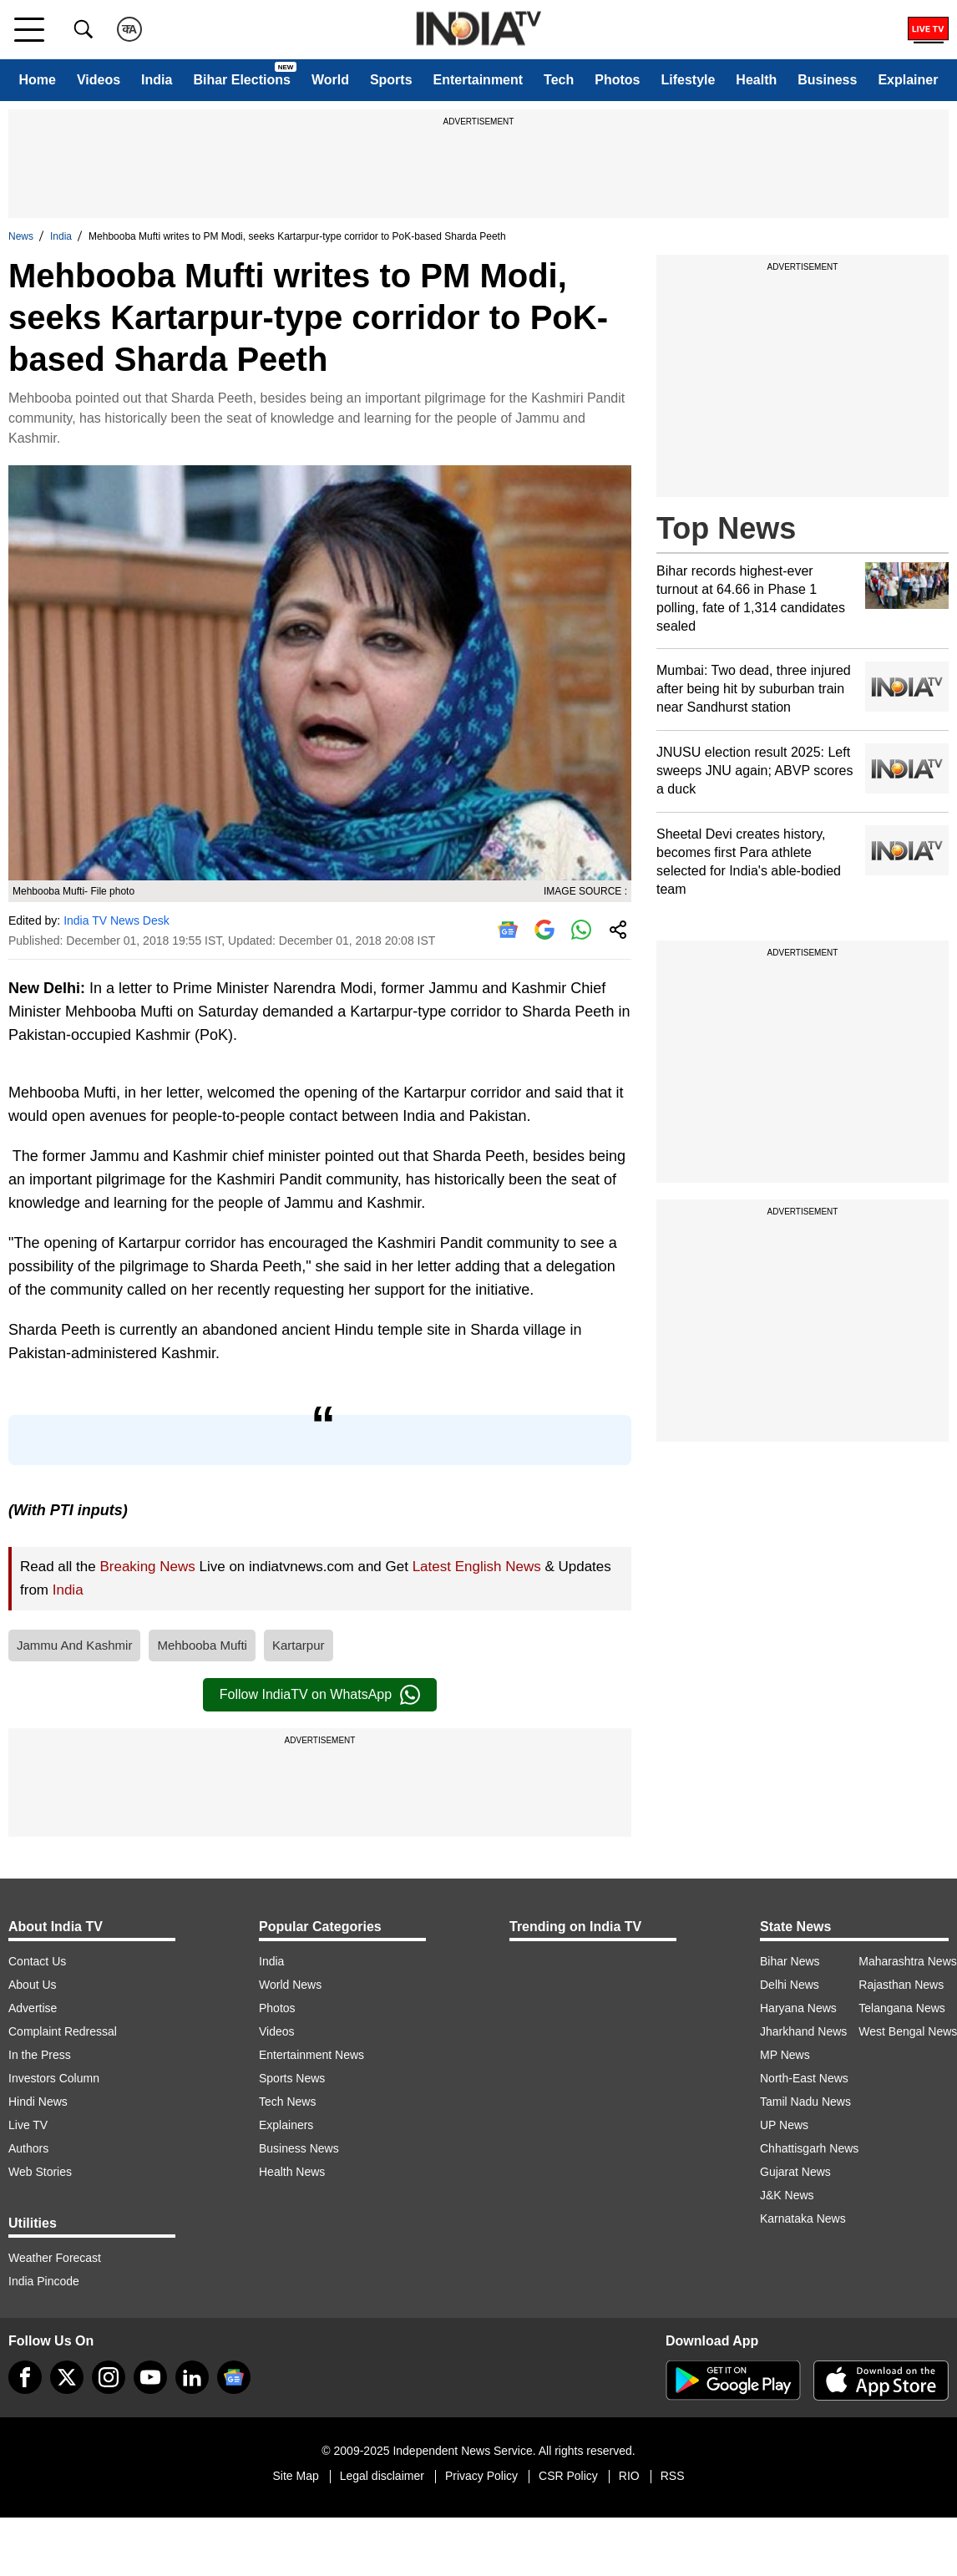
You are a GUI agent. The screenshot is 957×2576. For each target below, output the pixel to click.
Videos (98, 80)
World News (290, 1984)
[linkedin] (192, 2377)
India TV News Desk (116, 920)
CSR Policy (568, 2475)
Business (827, 80)
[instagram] (108, 2377)
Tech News (287, 2101)
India (156, 80)
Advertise (32, 2008)
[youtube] (150, 2377)
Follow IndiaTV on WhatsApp (320, 1695)
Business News (299, 2148)
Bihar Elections (241, 80)
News (20, 236)
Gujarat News (795, 2171)
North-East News (804, 2078)
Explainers (286, 2125)
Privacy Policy (481, 2475)
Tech (559, 80)
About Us (32, 1984)
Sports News (292, 2078)
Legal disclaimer (382, 2475)
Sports (391, 80)
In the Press (39, 2054)
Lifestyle (688, 80)
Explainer (908, 80)
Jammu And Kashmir (74, 1645)
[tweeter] (67, 2377)
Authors (28, 2148)
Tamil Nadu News (805, 2101)
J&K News (787, 2195)
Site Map (295, 2475)
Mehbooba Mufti (202, 1645)
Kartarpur (298, 1645)
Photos (617, 80)
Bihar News (790, 1961)
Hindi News (38, 2101)
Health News (292, 2171)
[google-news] (234, 2377)
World (330, 80)
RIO (629, 2475)
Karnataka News (803, 2218)
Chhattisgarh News (809, 2148)
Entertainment (478, 80)
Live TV (28, 2125)
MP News (785, 2054)
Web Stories (40, 2171)
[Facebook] (25, 2377)
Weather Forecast (54, 2257)
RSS (673, 2475)
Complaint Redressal (62, 2031)
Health (756, 80)
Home (36, 80)
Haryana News (798, 2008)
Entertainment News (311, 2054)
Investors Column (53, 2078)
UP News (784, 2125)
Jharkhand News (803, 2031)
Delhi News (789, 1984)
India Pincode (43, 2281)
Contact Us (37, 1961)
